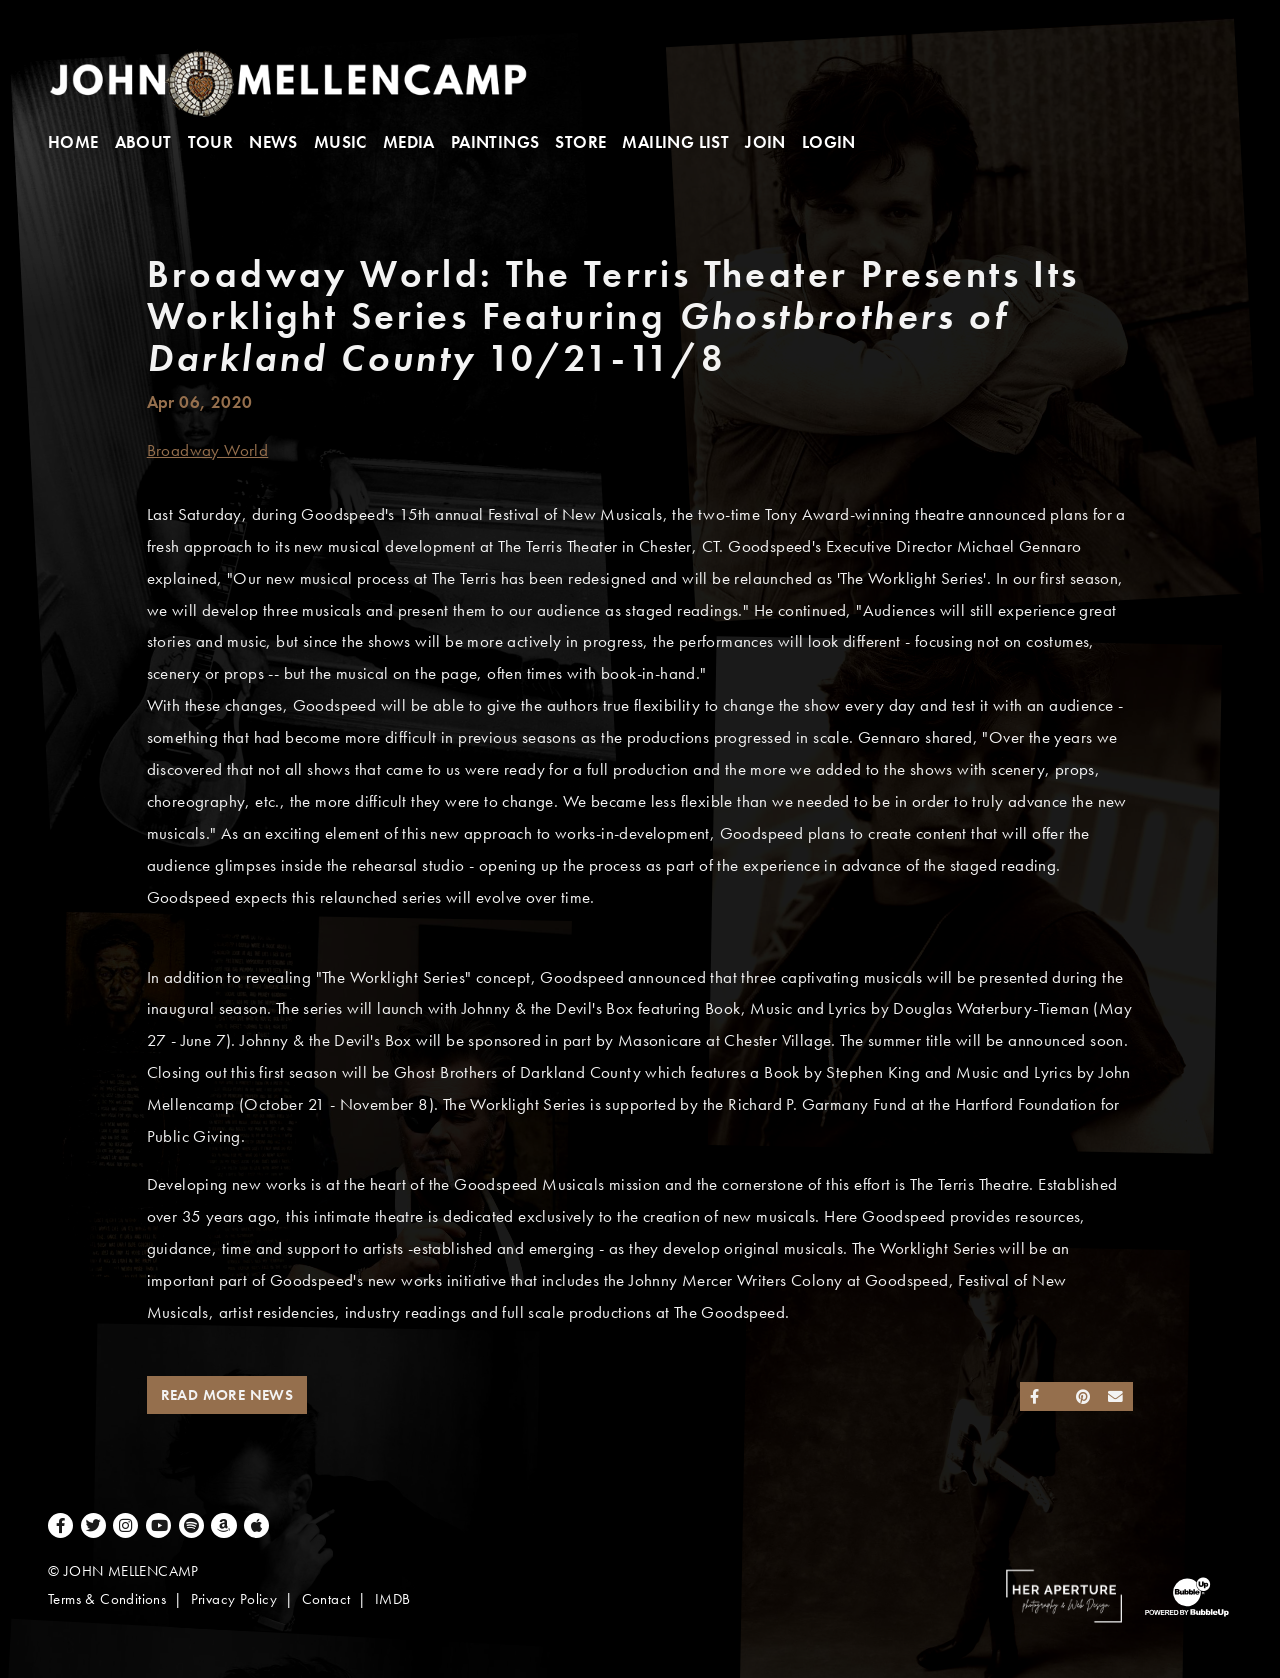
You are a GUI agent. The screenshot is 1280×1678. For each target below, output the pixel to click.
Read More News (227, 1395)
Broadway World (208, 450)
